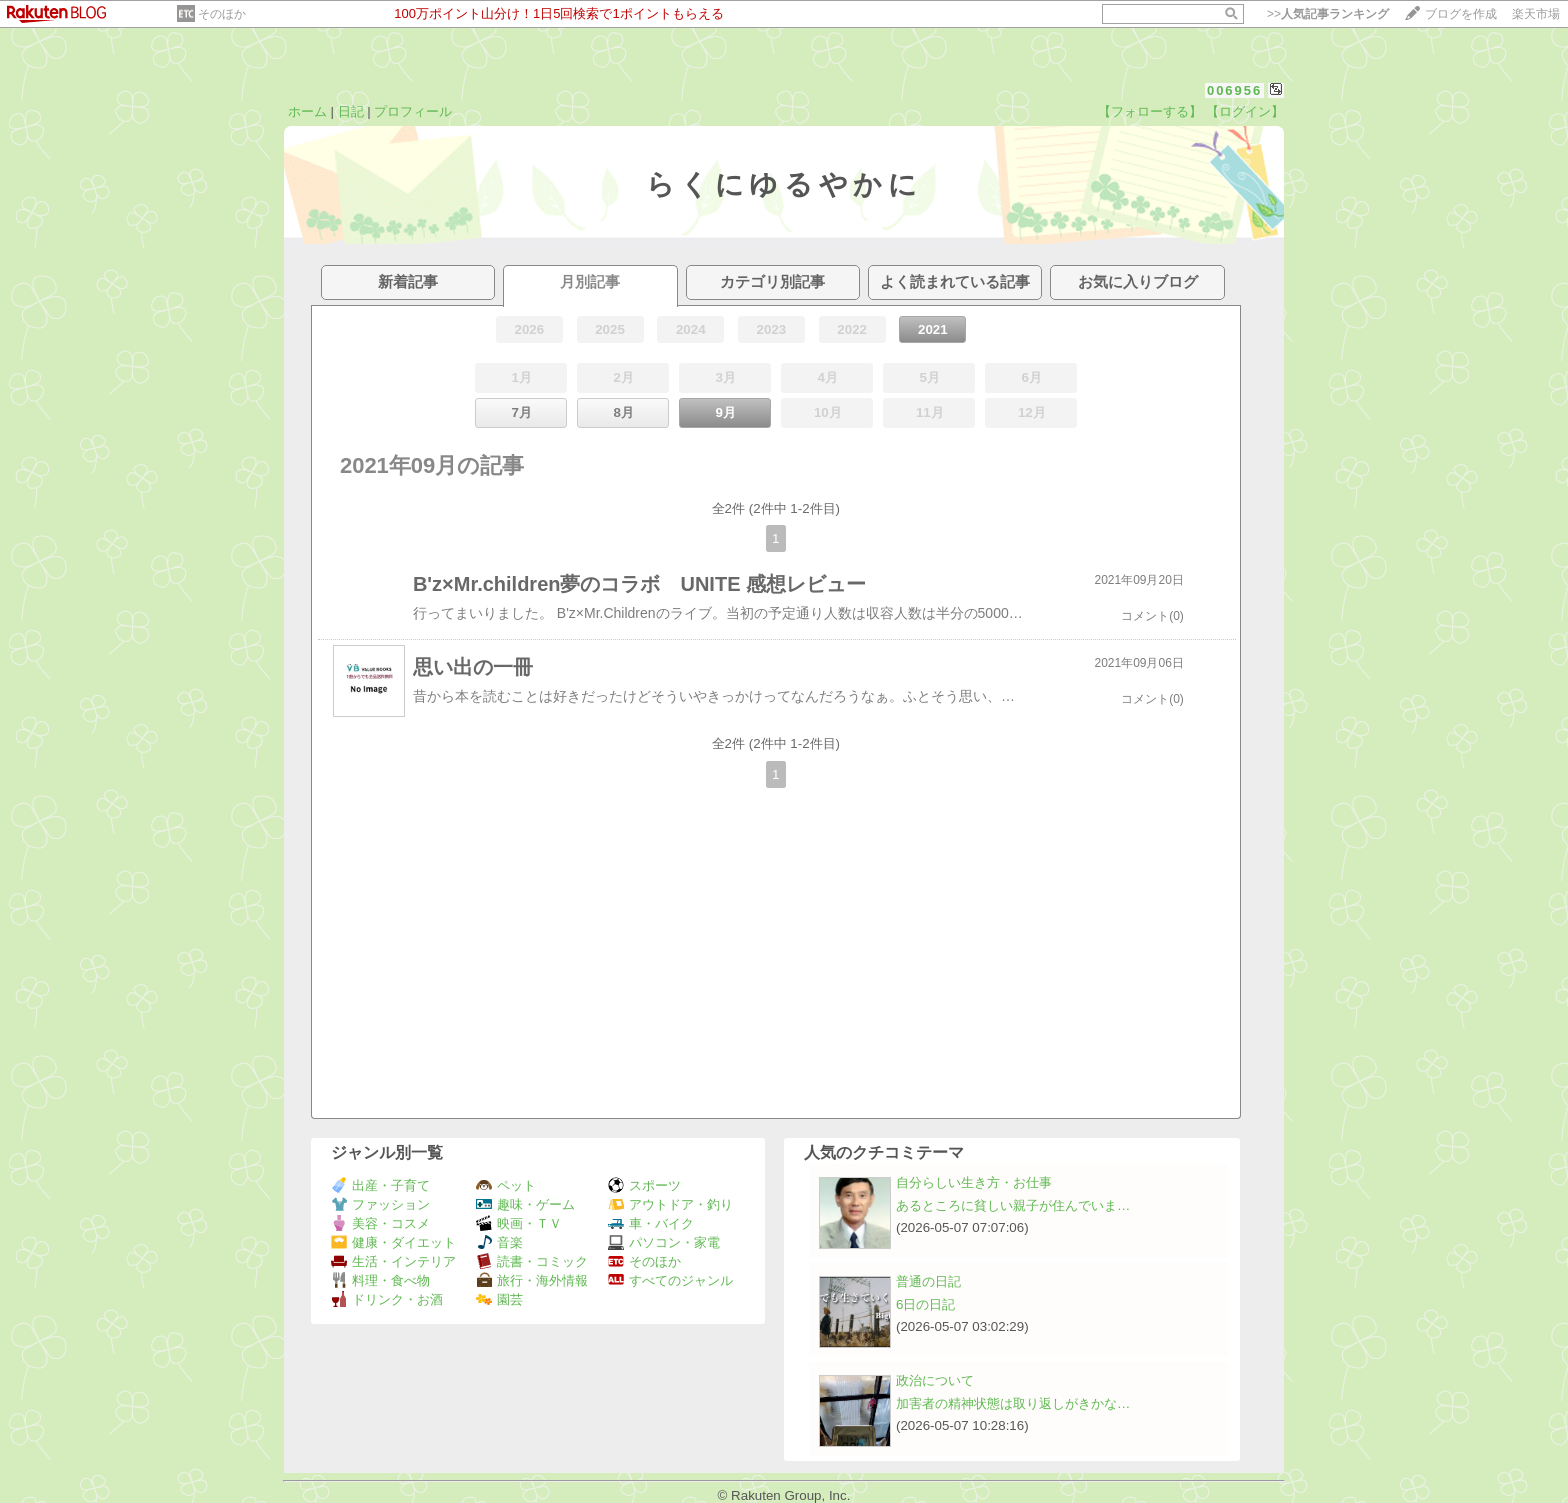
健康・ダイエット (393, 1242)
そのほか (222, 14)
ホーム (307, 111)
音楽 (499, 1242)
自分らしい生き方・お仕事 (974, 1182)
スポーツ (644, 1185)
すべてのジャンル (670, 1280)
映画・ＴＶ (519, 1223)
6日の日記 (925, 1304)
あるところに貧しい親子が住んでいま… (1013, 1205)
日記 (351, 111)
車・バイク (651, 1223)
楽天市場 (1536, 14)
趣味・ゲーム (525, 1204)
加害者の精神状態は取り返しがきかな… (1013, 1403)
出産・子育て (380, 1185)
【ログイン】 (1245, 111)
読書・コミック (532, 1261)
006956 (1234, 90)
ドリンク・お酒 (387, 1299)
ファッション (380, 1204)
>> (1328, 14)
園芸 (499, 1299)
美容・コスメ (380, 1223)
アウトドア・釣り (670, 1204)
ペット (506, 1185)
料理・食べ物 (380, 1280)
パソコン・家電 (664, 1242)
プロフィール (413, 111)
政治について (935, 1380)
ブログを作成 (1461, 14)
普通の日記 (928, 1281)
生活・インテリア (393, 1261)
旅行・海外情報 (532, 1280)
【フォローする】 (1150, 111)
